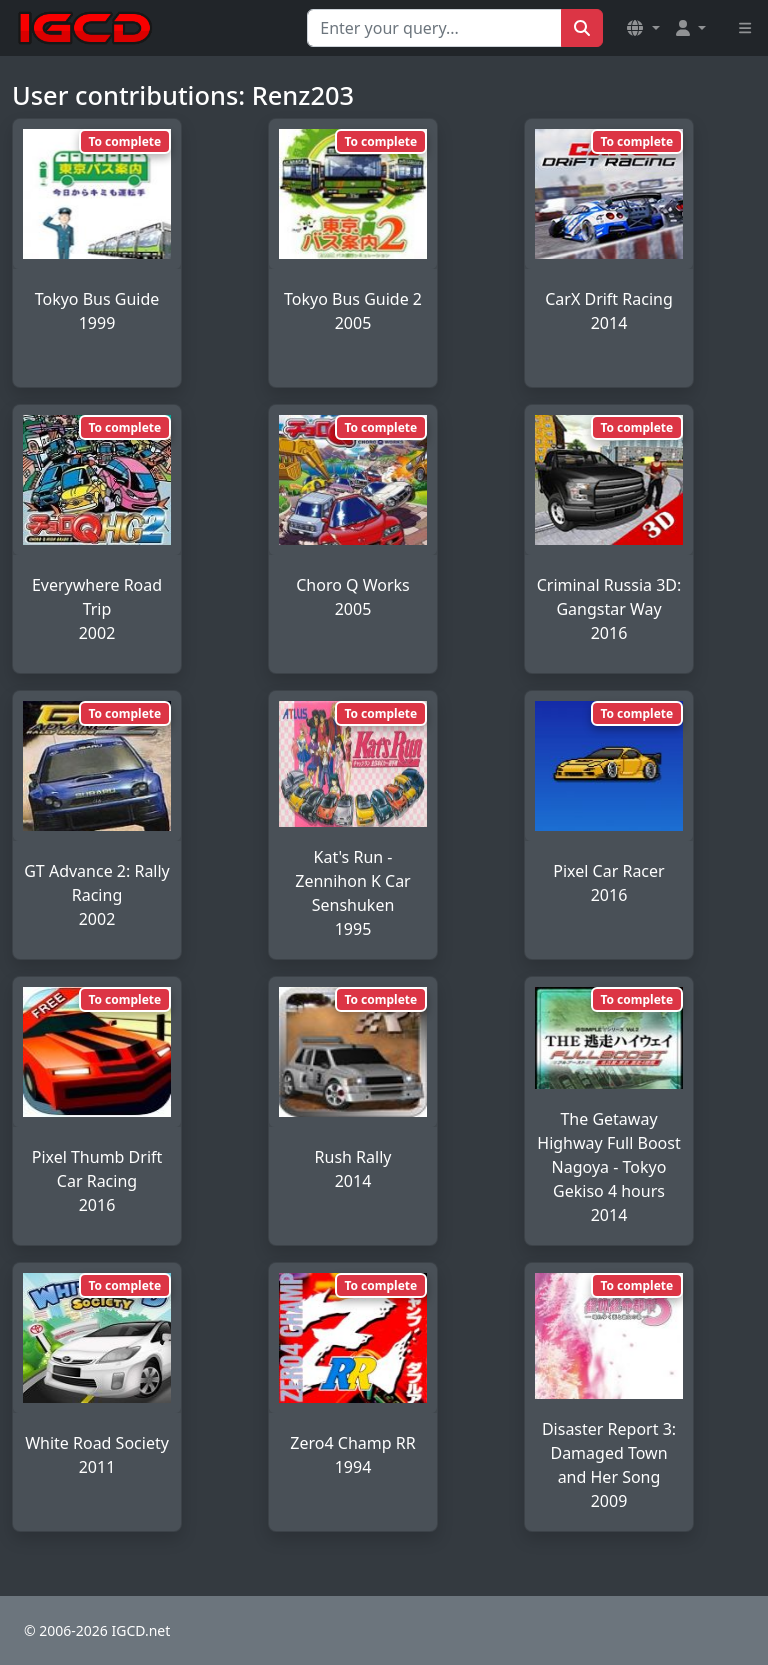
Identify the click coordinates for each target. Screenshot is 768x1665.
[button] (643, 28)
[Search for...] (434, 28)
